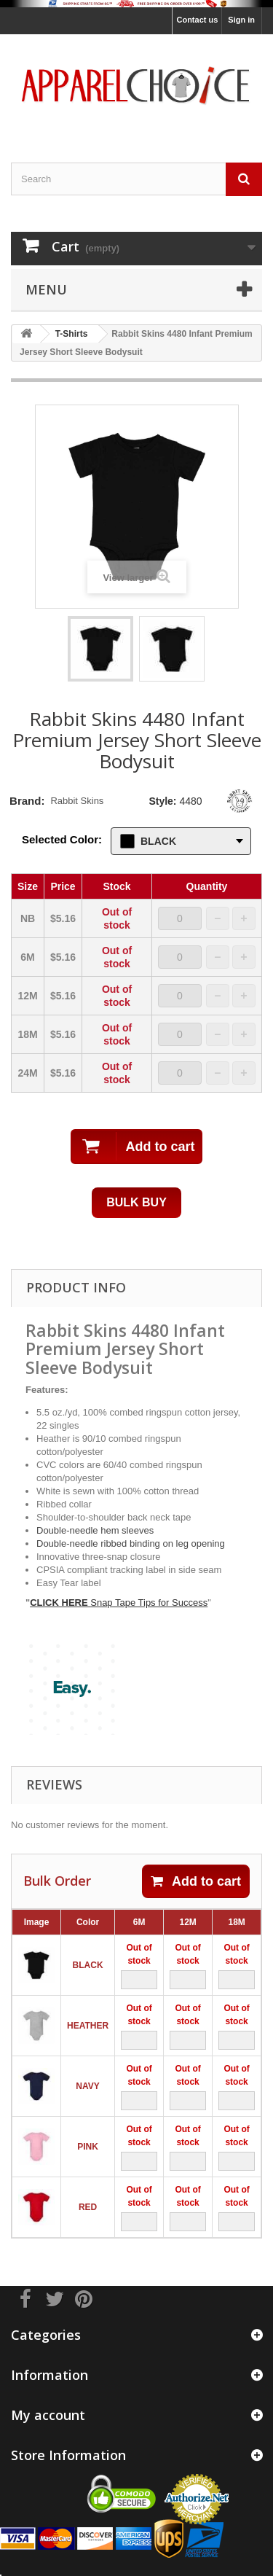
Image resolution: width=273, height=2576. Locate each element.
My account (48, 2415)
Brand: (26, 801)
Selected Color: (62, 839)
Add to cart (196, 1881)
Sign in (241, 19)
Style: (162, 801)
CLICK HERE (60, 1602)
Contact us (197, 19)
